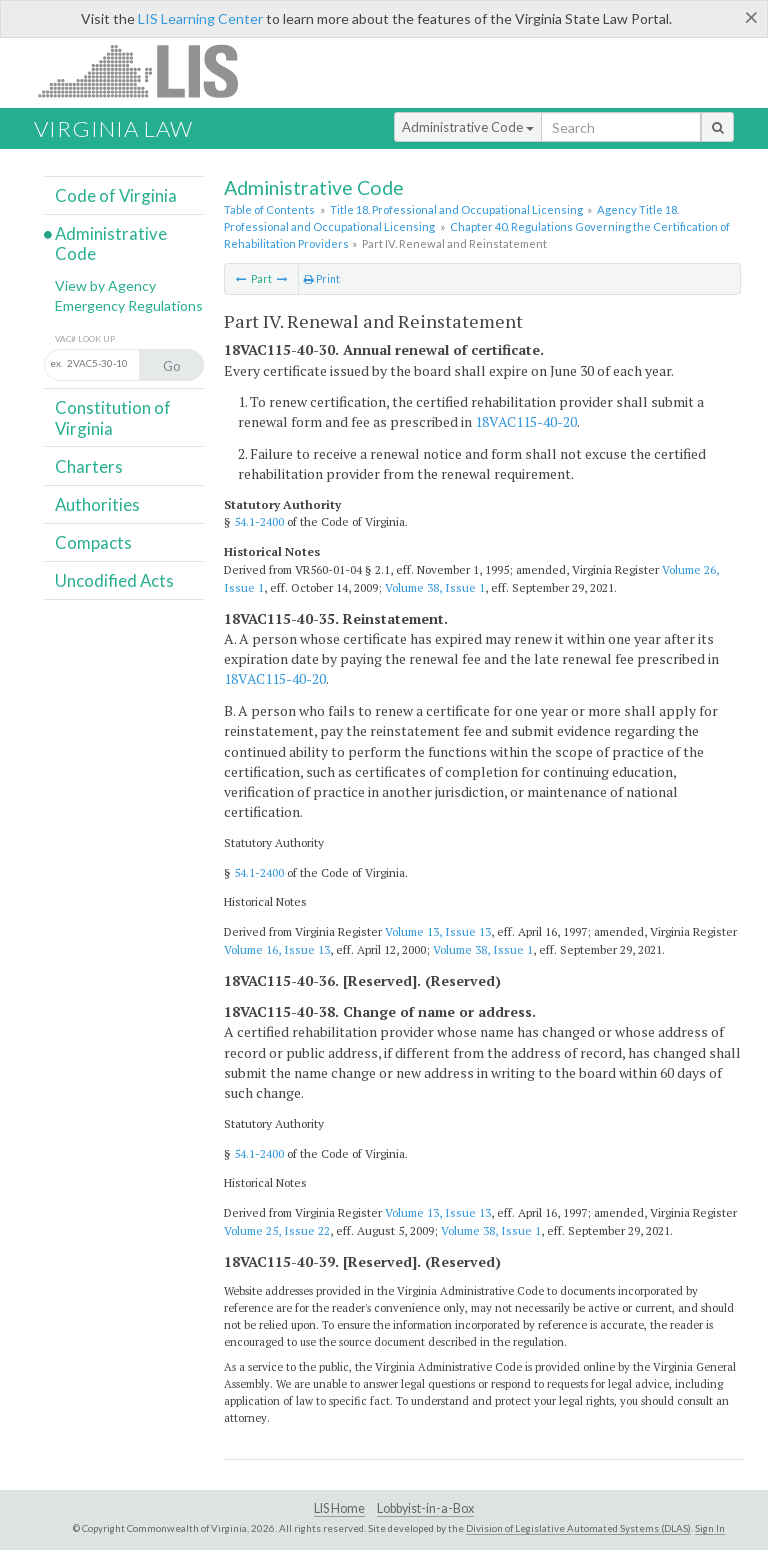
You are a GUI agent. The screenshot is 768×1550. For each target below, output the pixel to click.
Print (322, 279)
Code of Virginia (116, 195)
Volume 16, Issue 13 (277, 949)
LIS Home (339, 1508)
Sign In (710, 1528)
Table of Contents (269, 209)
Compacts (93, 542)
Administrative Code (468, 127)
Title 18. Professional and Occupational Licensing (456, 209)
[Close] (751, 17)
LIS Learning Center (200, 18)
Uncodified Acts (114, 580)
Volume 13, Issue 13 (438, 931)
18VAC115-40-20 (526, 421)
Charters (89, 466)
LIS (149, 70)
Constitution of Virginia (113, 417)
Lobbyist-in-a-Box (425, 1508)
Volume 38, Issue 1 (435, 587)
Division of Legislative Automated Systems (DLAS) (578, 1528)
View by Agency (105, 285)
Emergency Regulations (129, 305)
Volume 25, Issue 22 (277, 1230)
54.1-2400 (259, 521)
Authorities (97, 504)
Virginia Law (113, 128)
